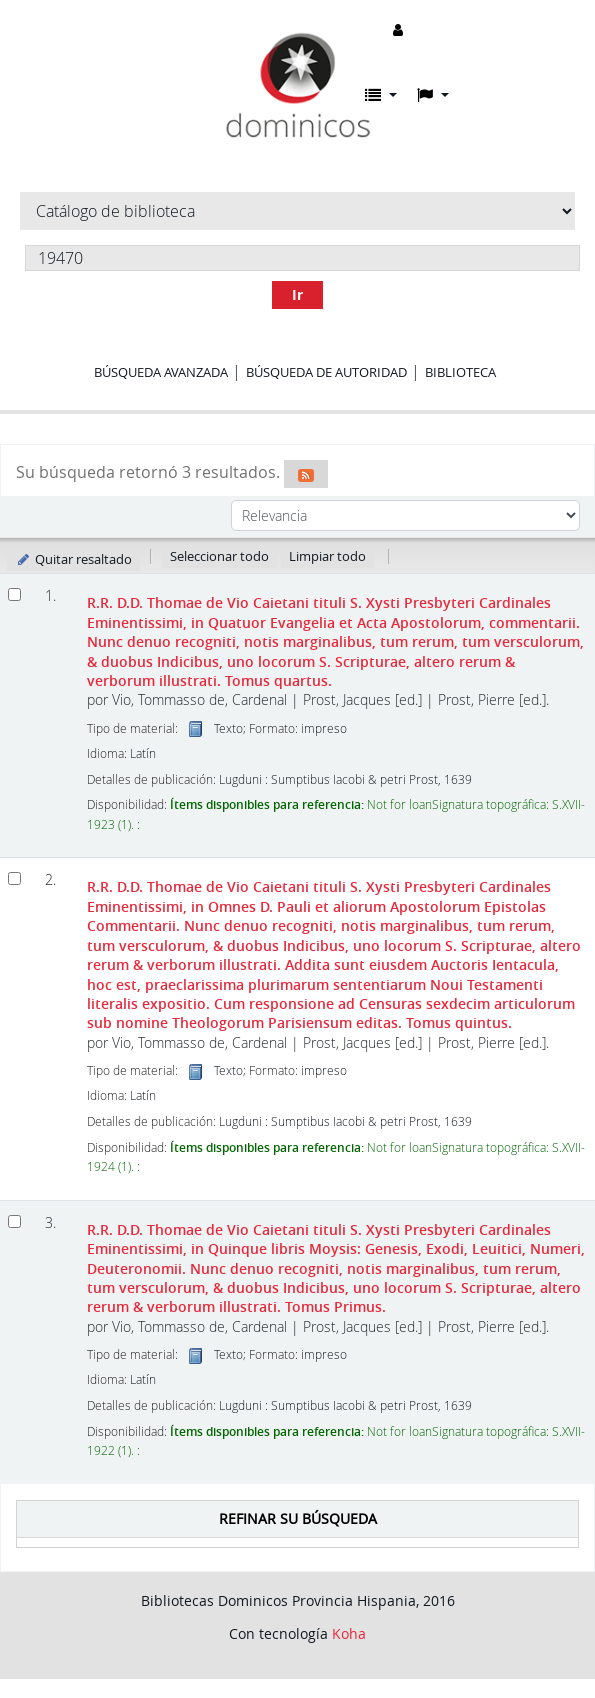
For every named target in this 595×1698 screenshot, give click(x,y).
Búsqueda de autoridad (326, 372)
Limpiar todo (327, 556)
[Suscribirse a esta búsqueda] (306, 474)
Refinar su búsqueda (298, 1518)
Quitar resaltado (73, 559)
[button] (381, 95)
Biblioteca (460, 372)
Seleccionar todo (219, 556)
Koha (349, 1633)
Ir (297, 294)
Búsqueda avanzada (161, 372)
